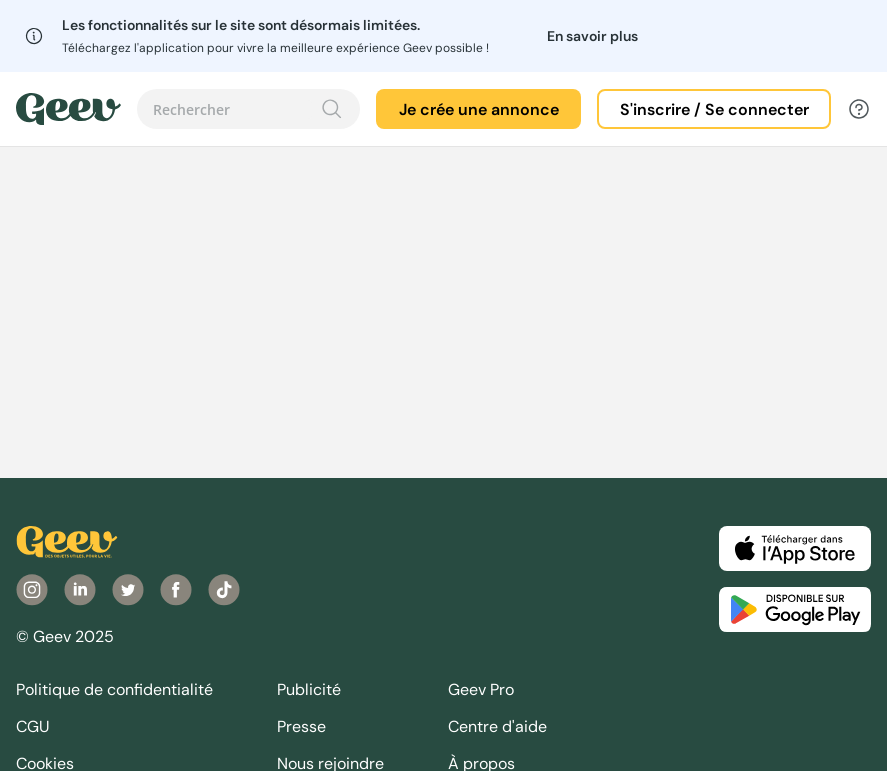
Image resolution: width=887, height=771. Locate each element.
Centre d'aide (497, 726)
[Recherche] (332, 109)
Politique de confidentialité (114, 689)
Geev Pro (481, 689)
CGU (33, 726)
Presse (301, 726)
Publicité (309, 689)
